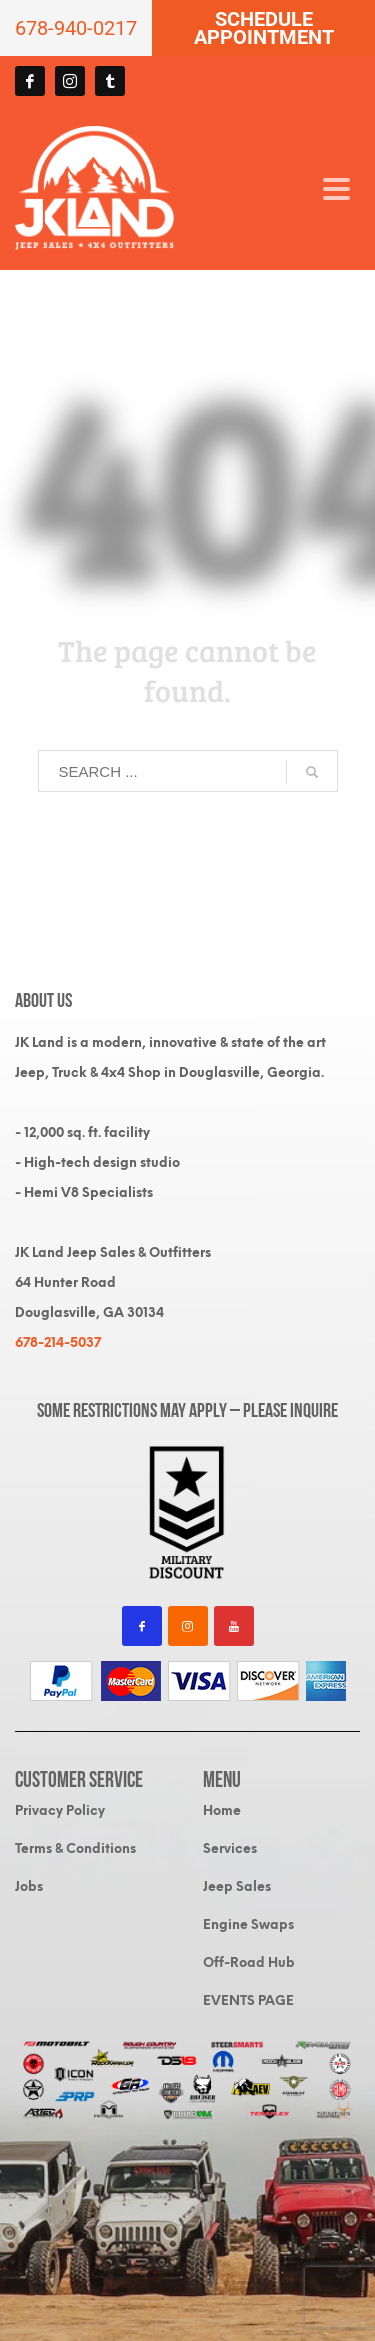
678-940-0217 (76, 28)
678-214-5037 (58, 1342)
